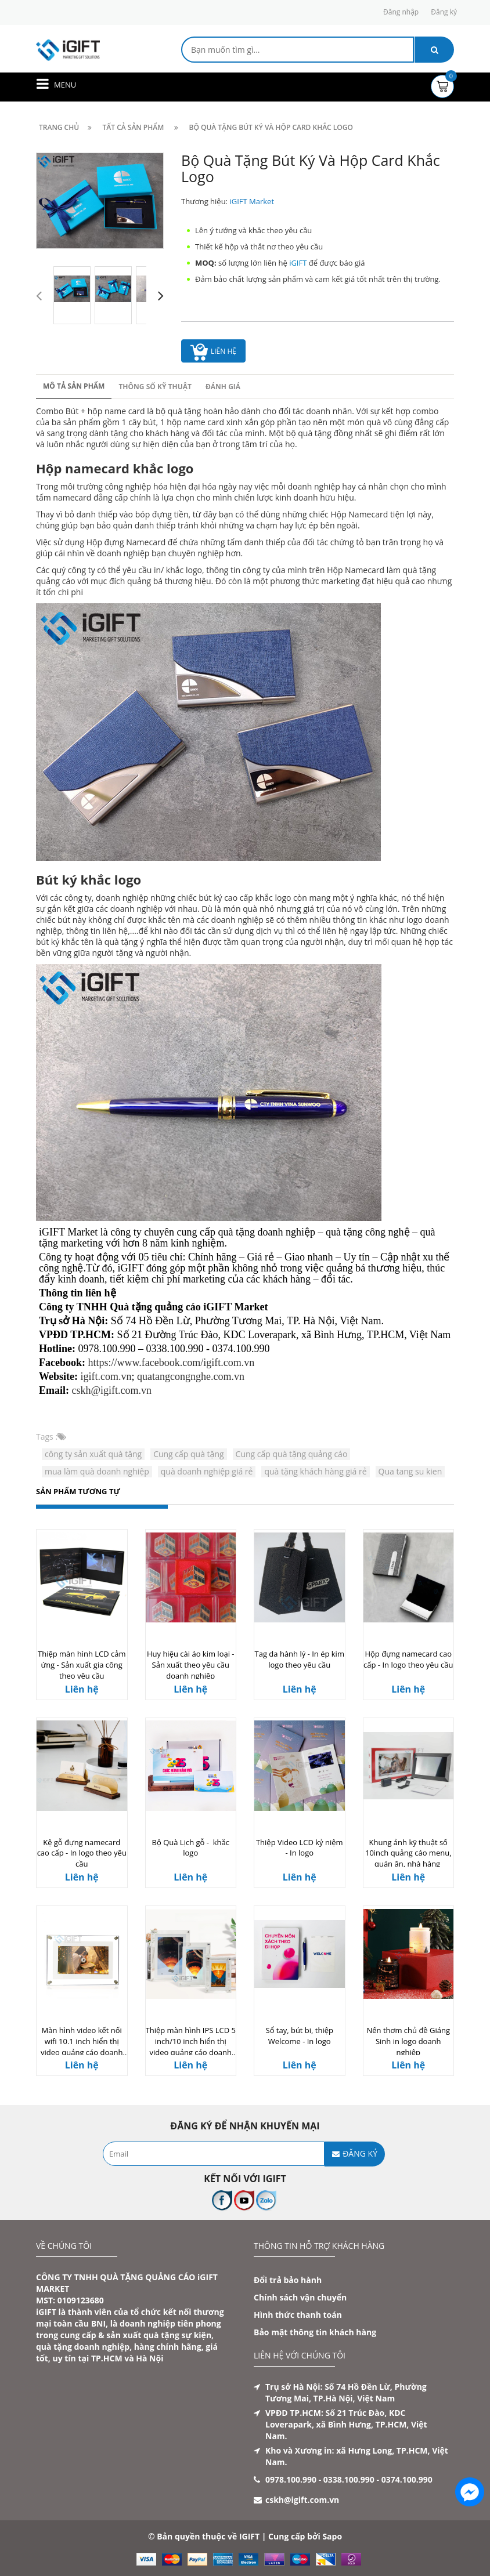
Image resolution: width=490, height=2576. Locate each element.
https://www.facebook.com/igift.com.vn (171, 1362)
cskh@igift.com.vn (112, 1390)
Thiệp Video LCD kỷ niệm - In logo (299, 1847)
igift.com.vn (106, 1376)
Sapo (332, 2536)
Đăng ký (444, 12)
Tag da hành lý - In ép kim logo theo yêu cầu (299, 1659)
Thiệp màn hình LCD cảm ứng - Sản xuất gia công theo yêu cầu (82, 1665)
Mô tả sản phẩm (74, 386)
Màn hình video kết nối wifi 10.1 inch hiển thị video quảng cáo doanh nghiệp (82, 2046)
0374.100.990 (407, 2479)
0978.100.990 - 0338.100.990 (319, 2479)
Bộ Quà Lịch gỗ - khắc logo (190, 1847)
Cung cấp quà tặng (188, 1453)
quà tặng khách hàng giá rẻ (315, 1471)
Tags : (46, 1436)
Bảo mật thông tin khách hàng (315, 2332)
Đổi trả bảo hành (288, 2279)
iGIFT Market (251, 201)
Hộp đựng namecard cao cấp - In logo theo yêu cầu (408, 1659)
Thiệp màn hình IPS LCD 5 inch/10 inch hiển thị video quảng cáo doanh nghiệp (191, 2046)
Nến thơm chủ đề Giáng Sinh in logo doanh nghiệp (408, 2041)
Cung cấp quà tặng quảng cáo (292, 1453)
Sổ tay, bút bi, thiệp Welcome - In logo (300, 2035)
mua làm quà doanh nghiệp (97, 1471)
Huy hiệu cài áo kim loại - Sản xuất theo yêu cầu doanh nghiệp (191, 1665)
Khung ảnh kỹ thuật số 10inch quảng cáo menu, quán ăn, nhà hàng (408, 1853)
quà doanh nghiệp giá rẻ (207, 1471)
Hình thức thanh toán (298, 2314)
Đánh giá (223, 387)
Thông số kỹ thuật (155, 387)
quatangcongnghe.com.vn (190, 1376)
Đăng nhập (401, 12)
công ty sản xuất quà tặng (93, 1453)
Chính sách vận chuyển (300, 2297)
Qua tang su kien (410, 1471)
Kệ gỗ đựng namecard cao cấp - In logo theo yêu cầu (82, 1853)
